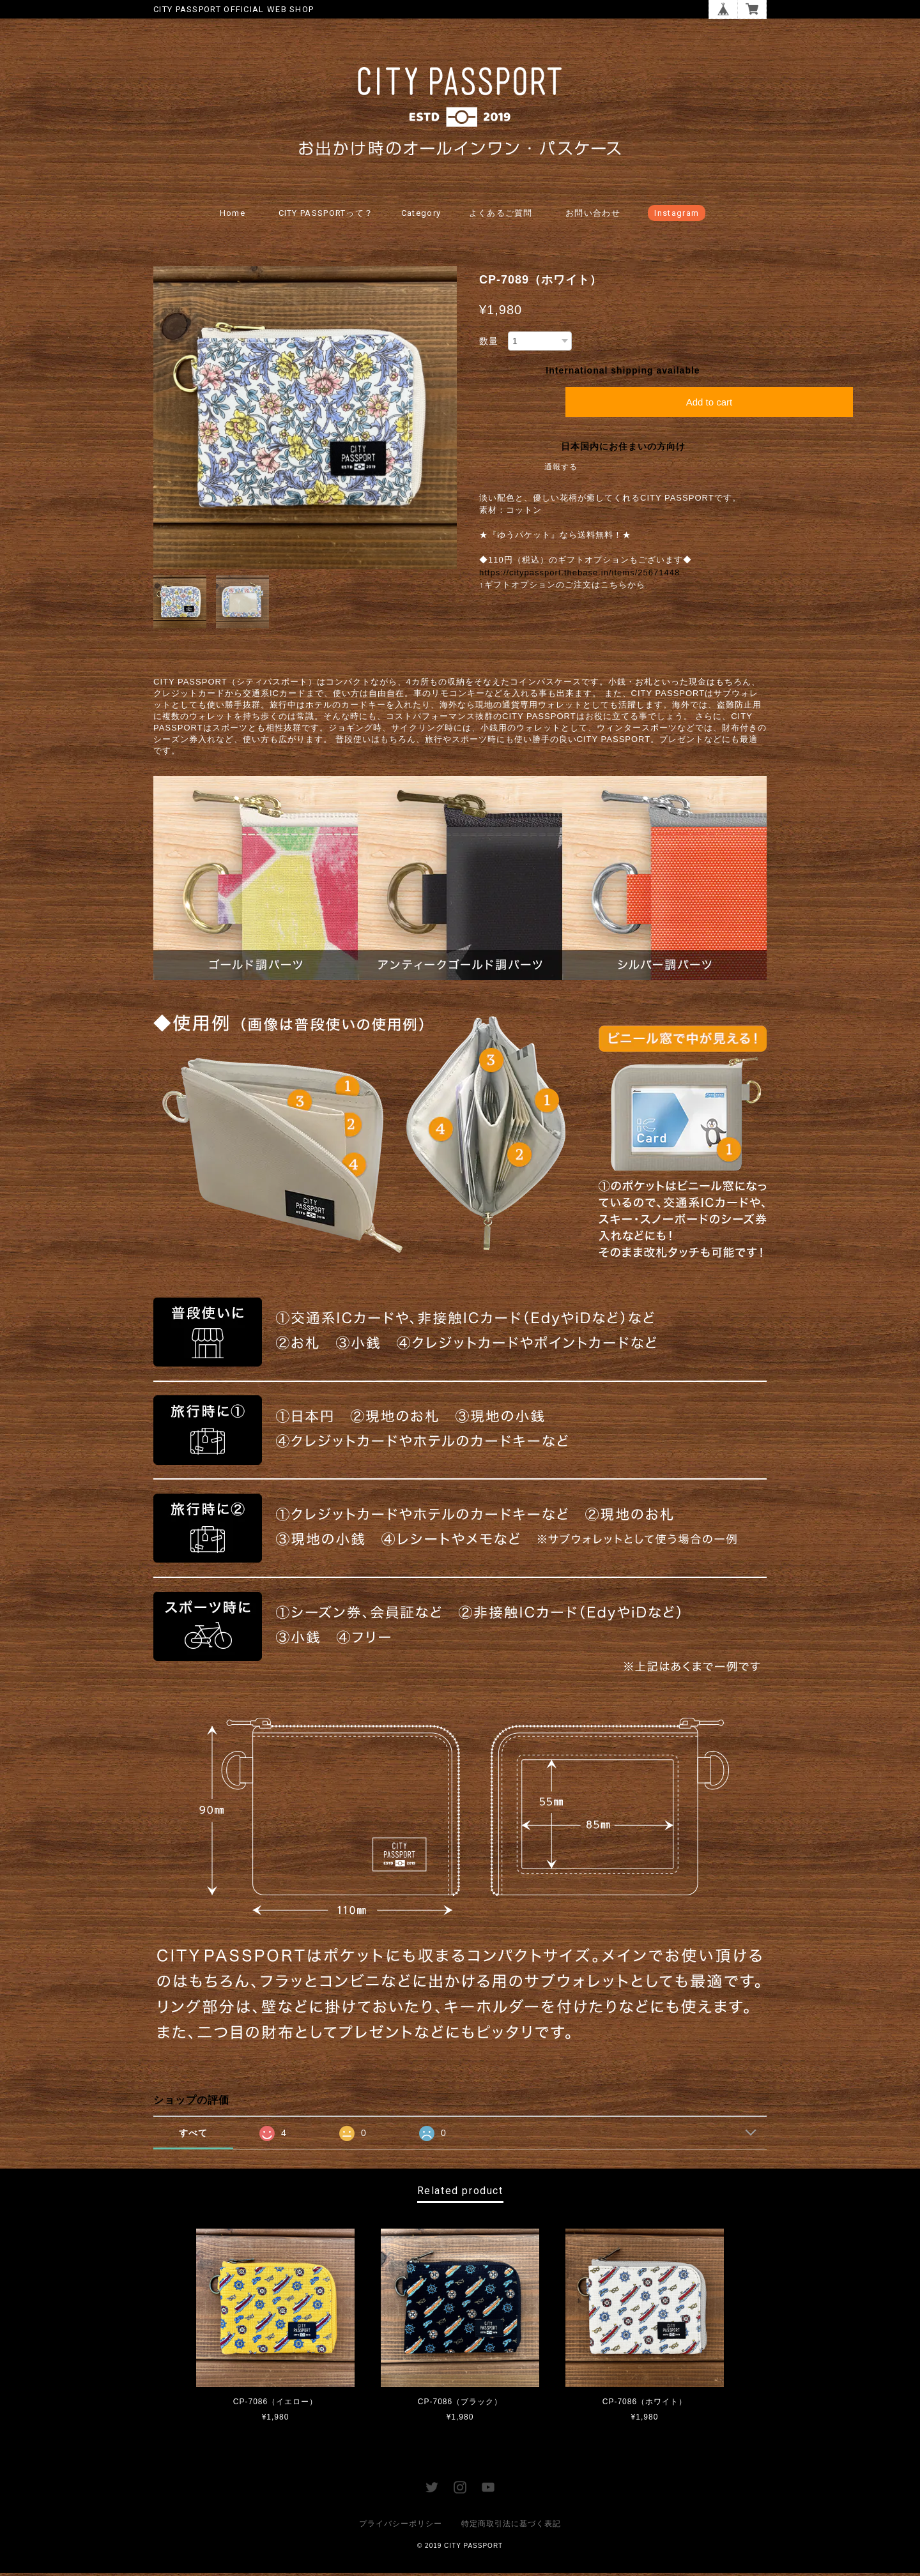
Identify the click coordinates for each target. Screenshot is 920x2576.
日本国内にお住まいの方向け (623, 449)
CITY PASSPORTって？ (326, 216)
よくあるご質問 (501, 216)
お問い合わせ (592, 216)
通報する (561, 470)
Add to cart (709, 405)
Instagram (676, 216)
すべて (193, 2136)
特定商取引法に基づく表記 (511, 2526)
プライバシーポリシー (400, 2526)
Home (232, 216)
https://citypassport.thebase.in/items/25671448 (579, 575)
